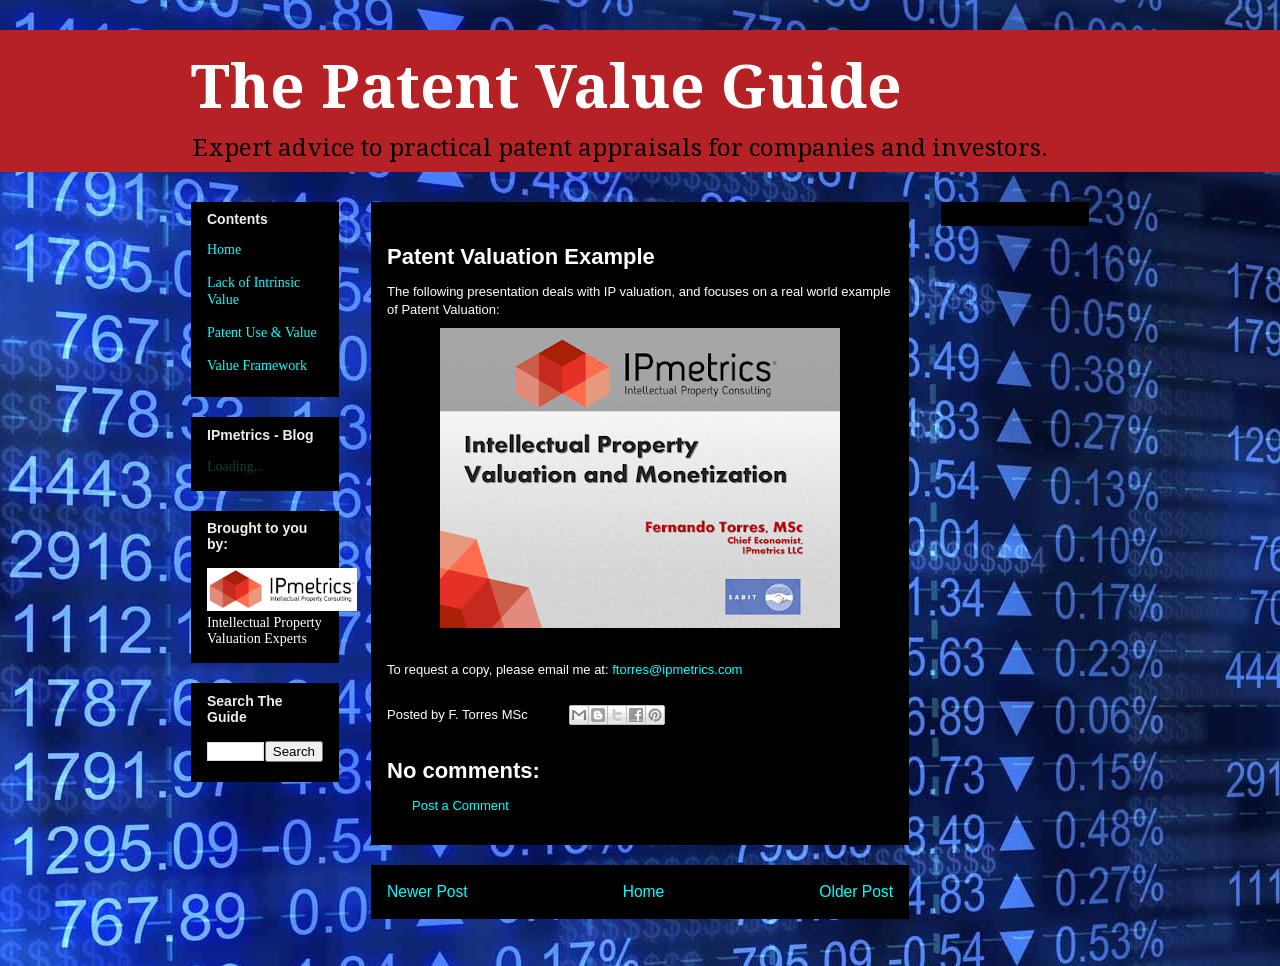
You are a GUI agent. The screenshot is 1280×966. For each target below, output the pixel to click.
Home (644, 891)
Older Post (856, 891)
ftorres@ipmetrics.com (677, 669)
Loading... (235, 466)
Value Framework (257, 365)
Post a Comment (460, 805)
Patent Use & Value (262, 332)
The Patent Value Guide (546, 87)
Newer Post (427, 891)
